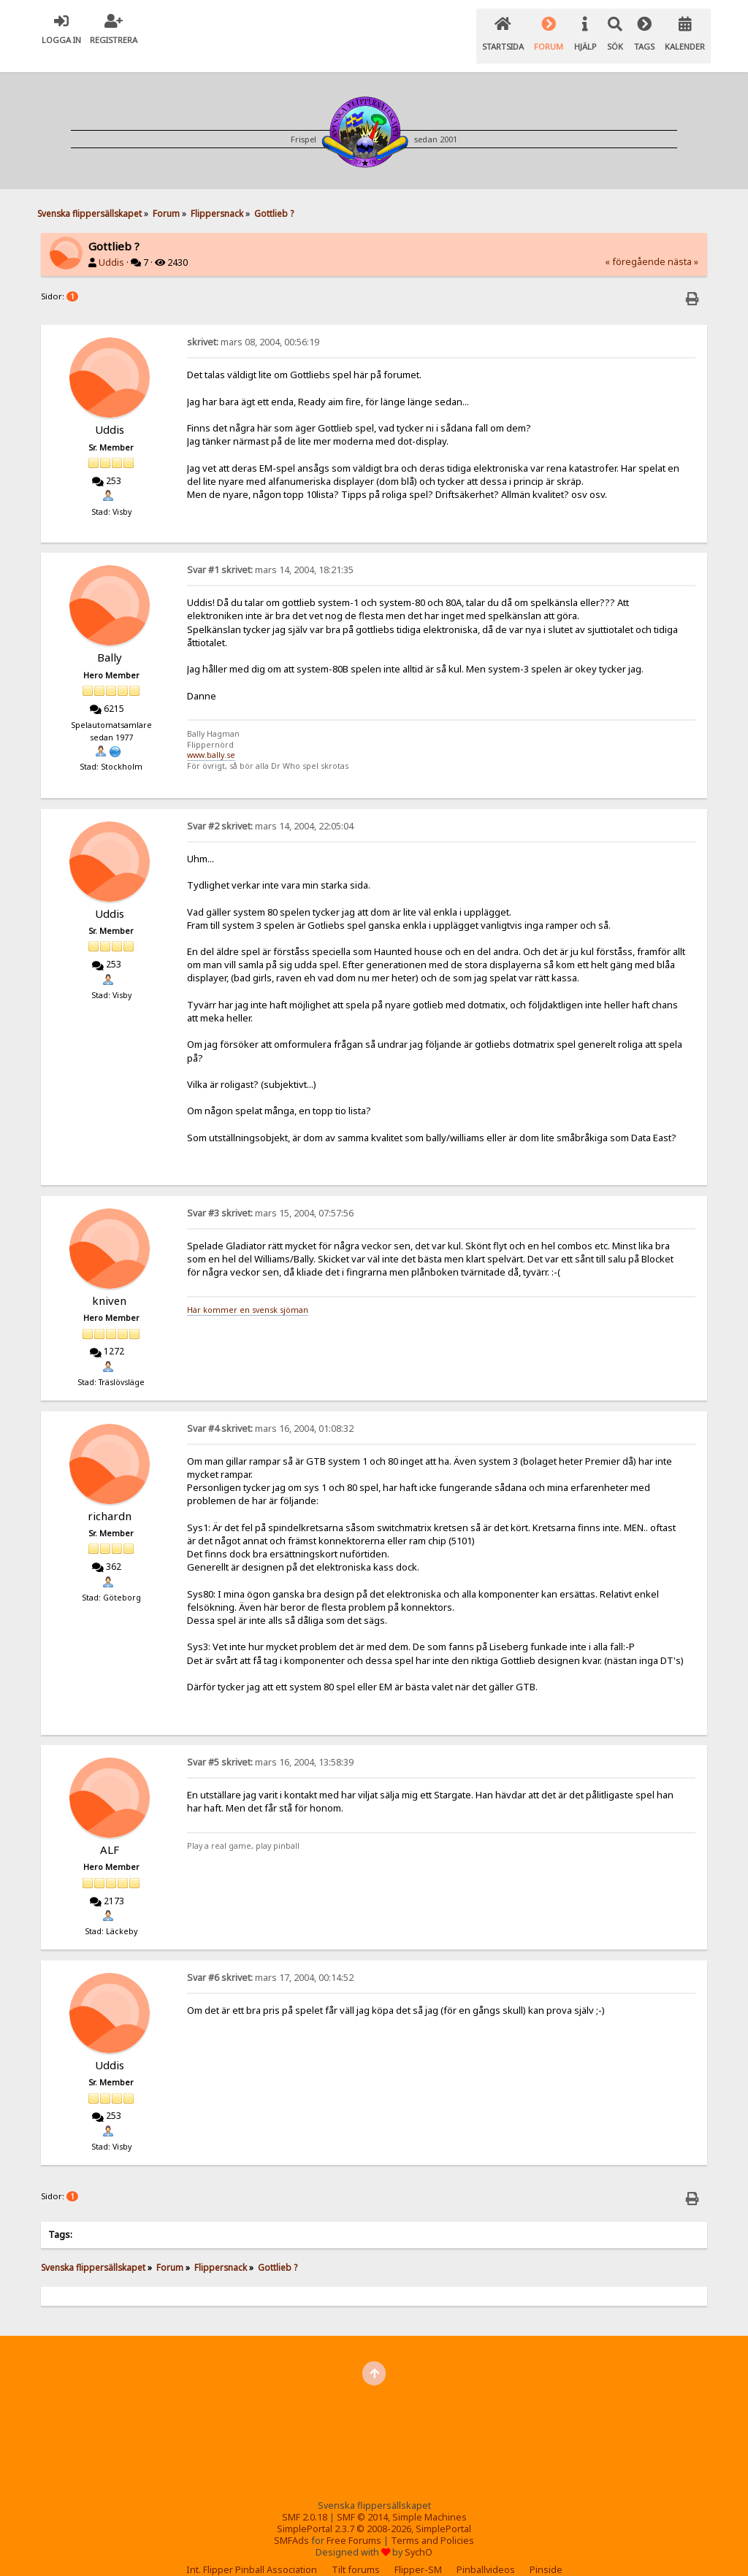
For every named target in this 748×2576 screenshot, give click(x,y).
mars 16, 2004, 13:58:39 (270, 1744)
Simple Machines (429, 2499)
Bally (109, 639)
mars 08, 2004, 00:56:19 (253, 324)
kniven (109, 1282)
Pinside (546, 2551)
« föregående (635, 243)
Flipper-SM (418, 2551)
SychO (418, 2534)
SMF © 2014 (362, 2499)
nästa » (683, 243)
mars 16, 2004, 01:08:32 (270, 1410)
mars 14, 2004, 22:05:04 (270, 808)
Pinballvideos (486, 2551)
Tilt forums (356, 2551)
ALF (109, 1831)
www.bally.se (211, 737)
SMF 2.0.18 (304, 2499)
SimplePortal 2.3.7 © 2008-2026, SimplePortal (374, 2510)
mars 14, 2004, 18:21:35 (270, 551)
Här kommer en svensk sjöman (247, 1292)
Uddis (111, 244)
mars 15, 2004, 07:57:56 (270, 1195)
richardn (109, 1497)
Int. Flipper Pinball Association (251, 2551)
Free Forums (354, 2522)
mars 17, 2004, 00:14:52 (270, 1959)
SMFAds (291, 2522)
